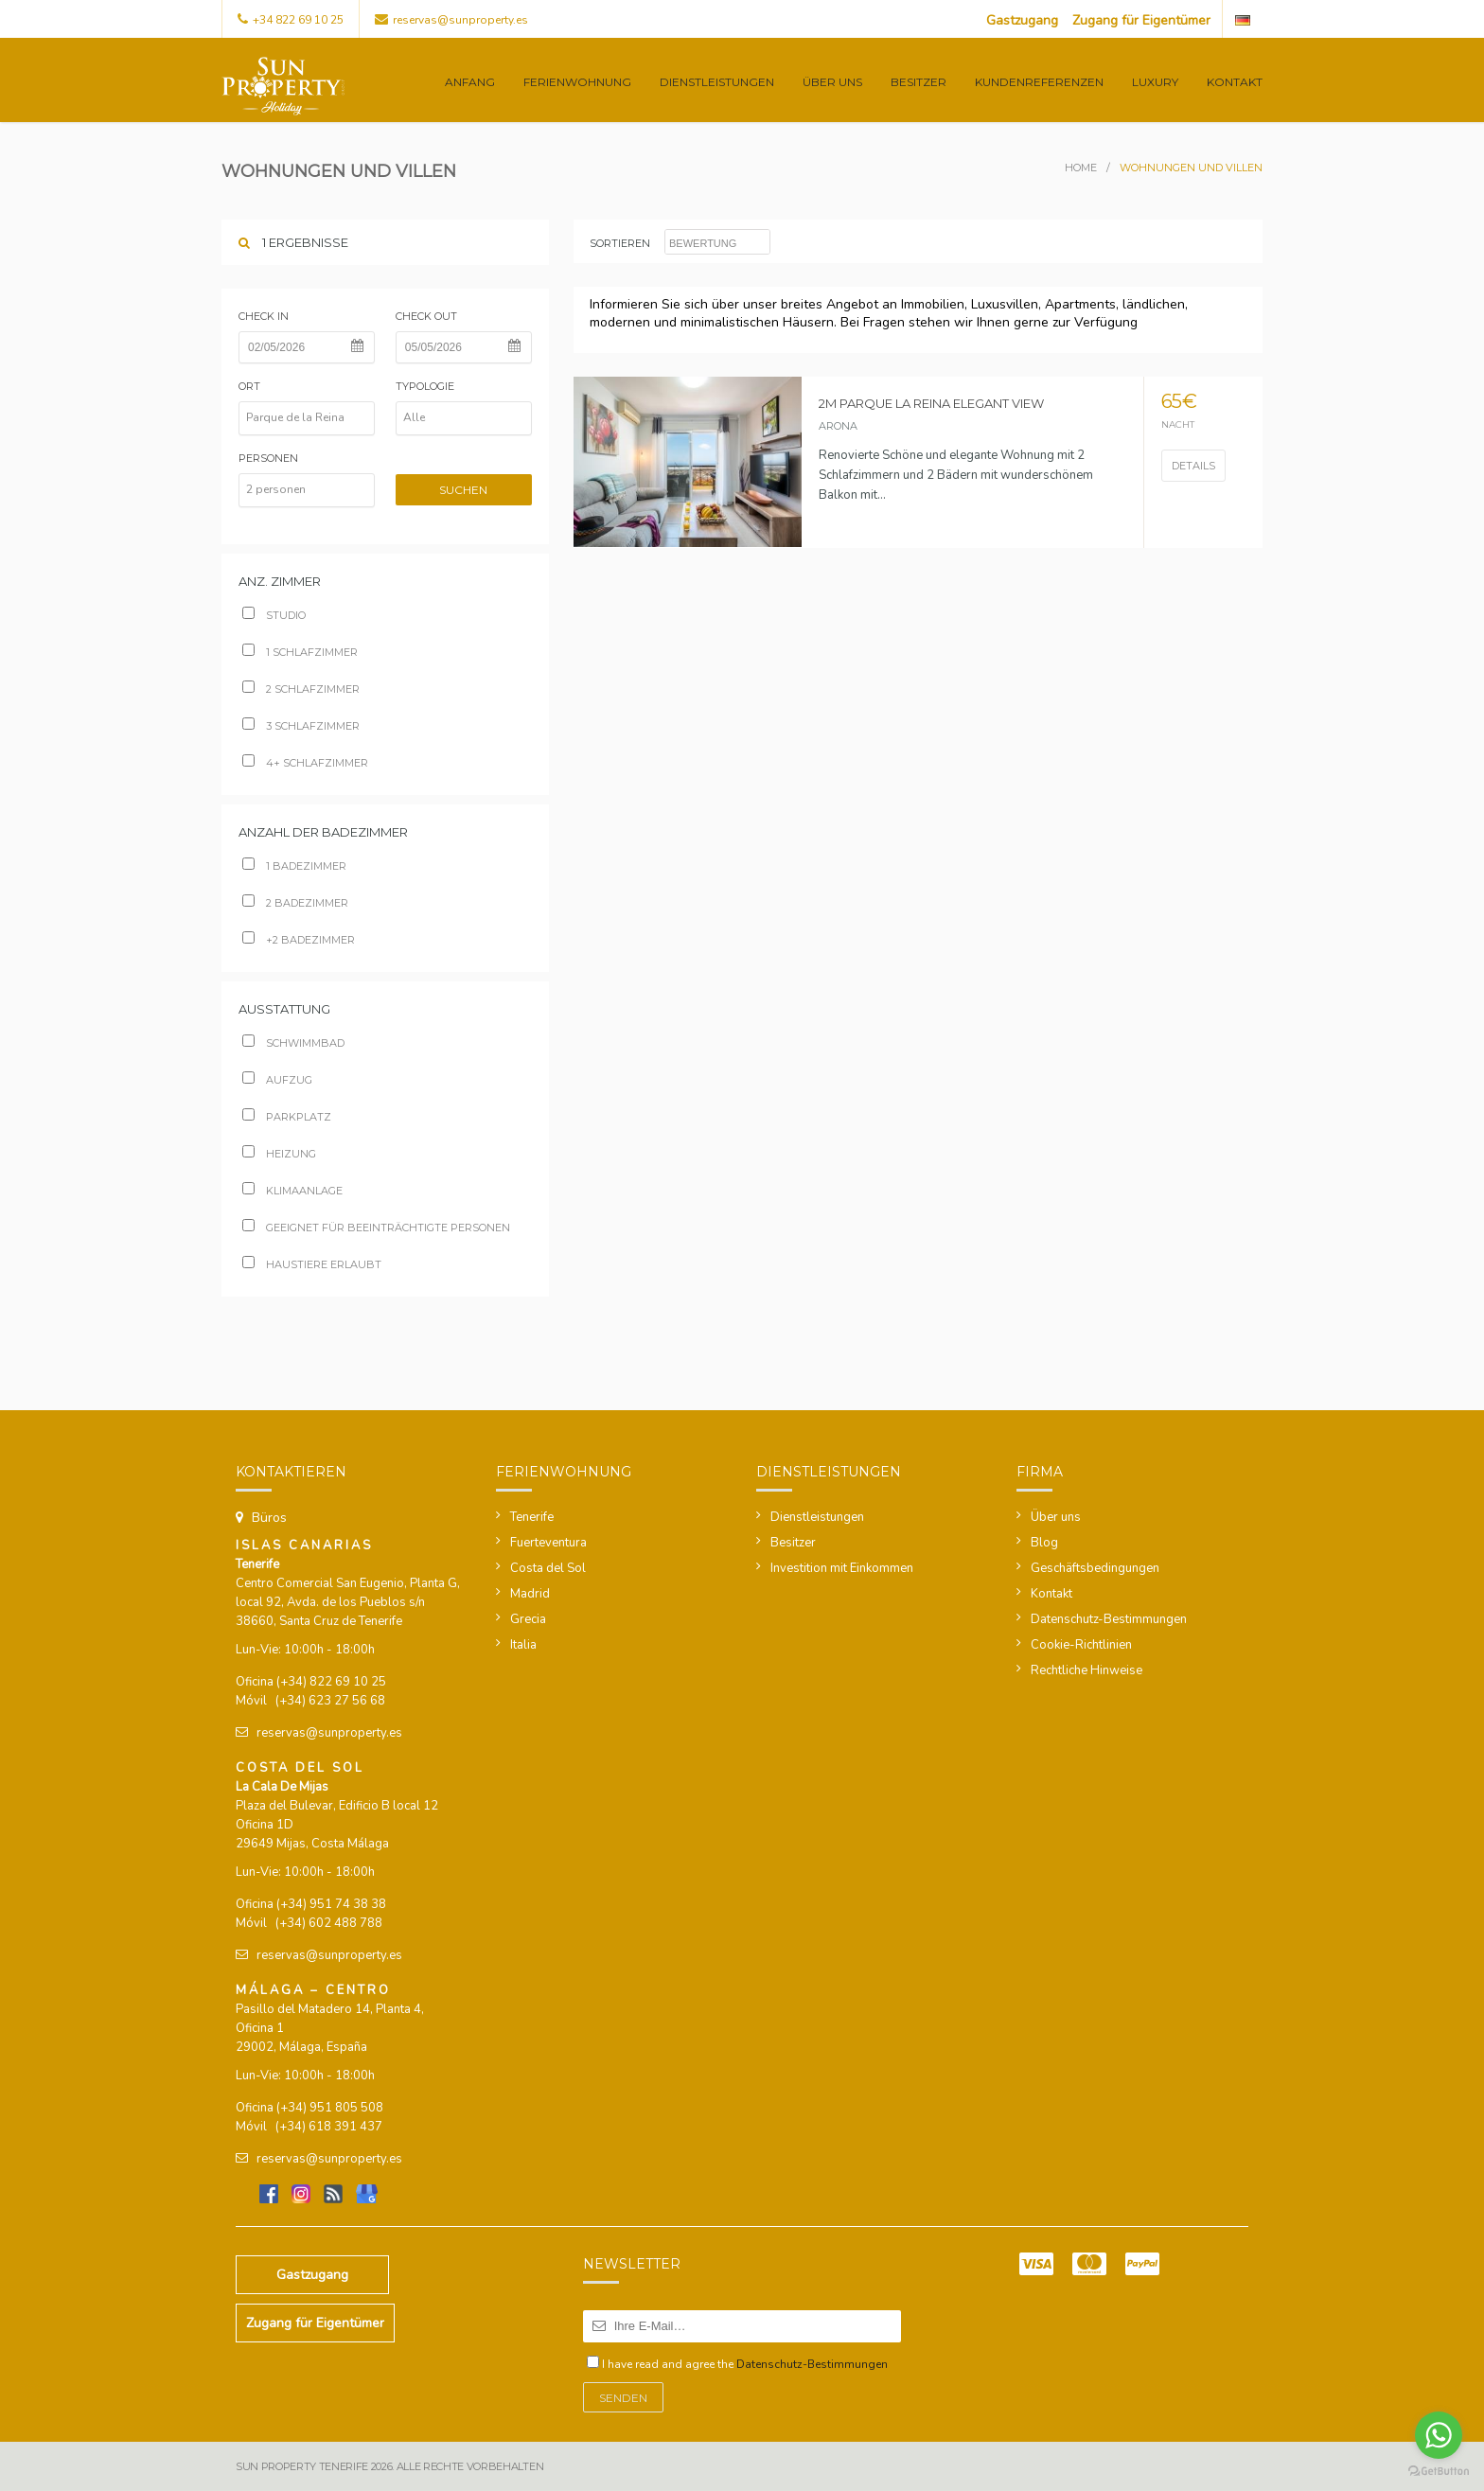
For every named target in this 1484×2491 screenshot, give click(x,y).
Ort (249, 386)
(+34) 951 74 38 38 (331, 1904)
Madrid (530, 1593)
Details (1193, 465)
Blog (1044, 1542)
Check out (426, 316)
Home (1081, 167)
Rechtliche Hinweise (1086, 1670)
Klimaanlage (292, 1190)
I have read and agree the (745, 2364)
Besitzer (918, 82)
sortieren (620, 243)
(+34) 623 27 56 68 (330, 1700)
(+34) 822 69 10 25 (331, 1681)
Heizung (279, 1153)
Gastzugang (1022, 20)
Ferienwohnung (577, 82)
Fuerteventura (548, 1542)
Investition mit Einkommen (841, 1568)
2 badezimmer (295, 903)
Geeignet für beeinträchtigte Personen (376, 1227)
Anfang (470, 82)
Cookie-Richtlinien (1081, 1644)
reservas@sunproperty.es (460, 19)
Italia (523, 1644)
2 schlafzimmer (301, 689)
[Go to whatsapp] (1438, 2435)
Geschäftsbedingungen (1095, 1568)
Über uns (832, 82)
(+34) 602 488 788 (328, 1923)
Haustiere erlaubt (311, 1264)
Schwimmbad (293, 1043)
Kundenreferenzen (1039, 82)
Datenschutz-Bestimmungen (1109, 1619)
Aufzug (277, 1079)
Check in (263, 316)
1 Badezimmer (294, 866)
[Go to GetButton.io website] (1438, 2471)
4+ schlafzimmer (305, 762)
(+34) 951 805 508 (329, 2107)
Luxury (1155, 82)
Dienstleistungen (717, 82)
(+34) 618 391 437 (328, 2126)
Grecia (528, 1619)
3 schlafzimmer (301, 726)
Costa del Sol (548, 1568)
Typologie (425, 386)
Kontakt (1235, 82)
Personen (268, 458)
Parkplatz (286, 1116)
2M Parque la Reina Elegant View (931, 403)
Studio (274, 615)
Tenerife (532, 1517)
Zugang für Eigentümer (1141, 20)
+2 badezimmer (298, 939)
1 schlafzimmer (300, 652)
